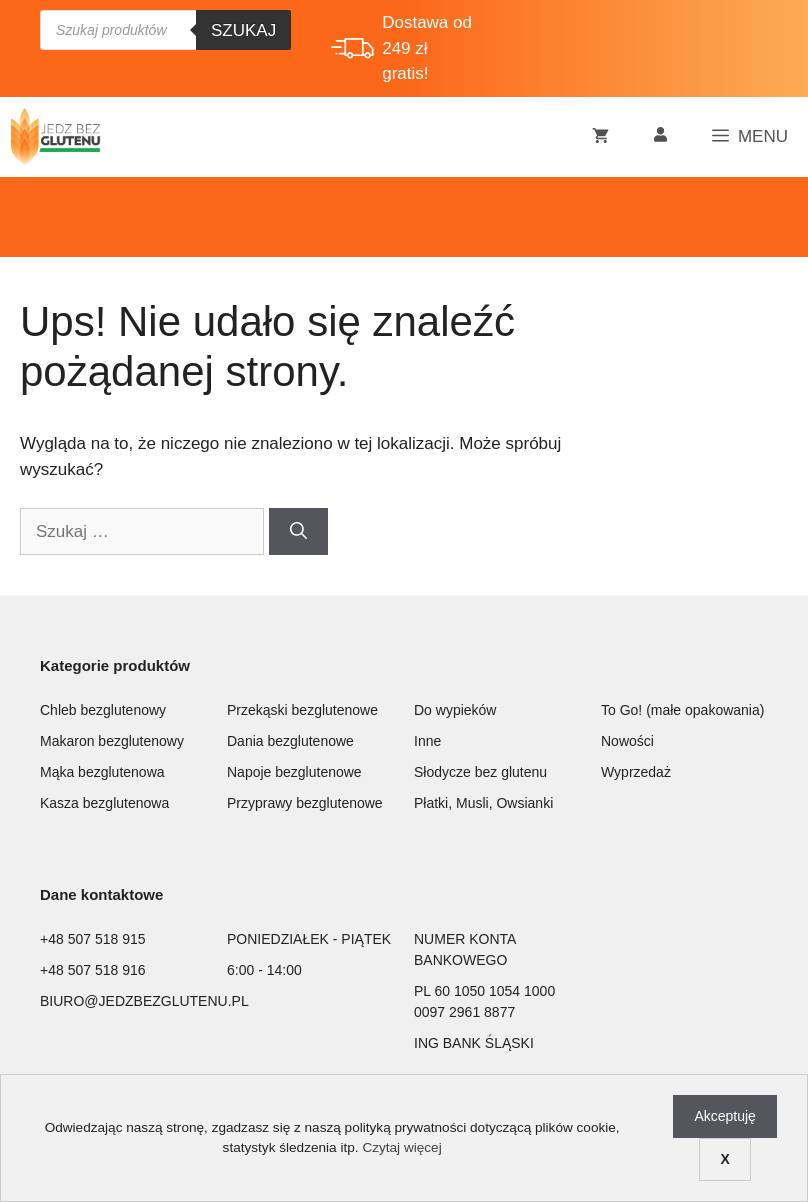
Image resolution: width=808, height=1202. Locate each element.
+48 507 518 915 (93, 939)
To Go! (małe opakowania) (682, 710)
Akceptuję (724, 1116)
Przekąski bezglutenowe (302, 710)
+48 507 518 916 (93, 970)
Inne (427, 741)
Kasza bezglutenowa (104, 803)
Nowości (627, 741)
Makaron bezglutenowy (112, 741)
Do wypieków (455, 710)
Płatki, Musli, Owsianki (483, 803)
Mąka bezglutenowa (102, 772)
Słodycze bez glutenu (480, 772)
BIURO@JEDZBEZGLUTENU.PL (144, 1001)
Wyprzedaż (636, 772)
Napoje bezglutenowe (294, 772)
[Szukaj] (298, 532)
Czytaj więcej (401, 1147)
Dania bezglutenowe (290, 741)
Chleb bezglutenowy (103, 710)
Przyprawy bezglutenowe (305, 803)
